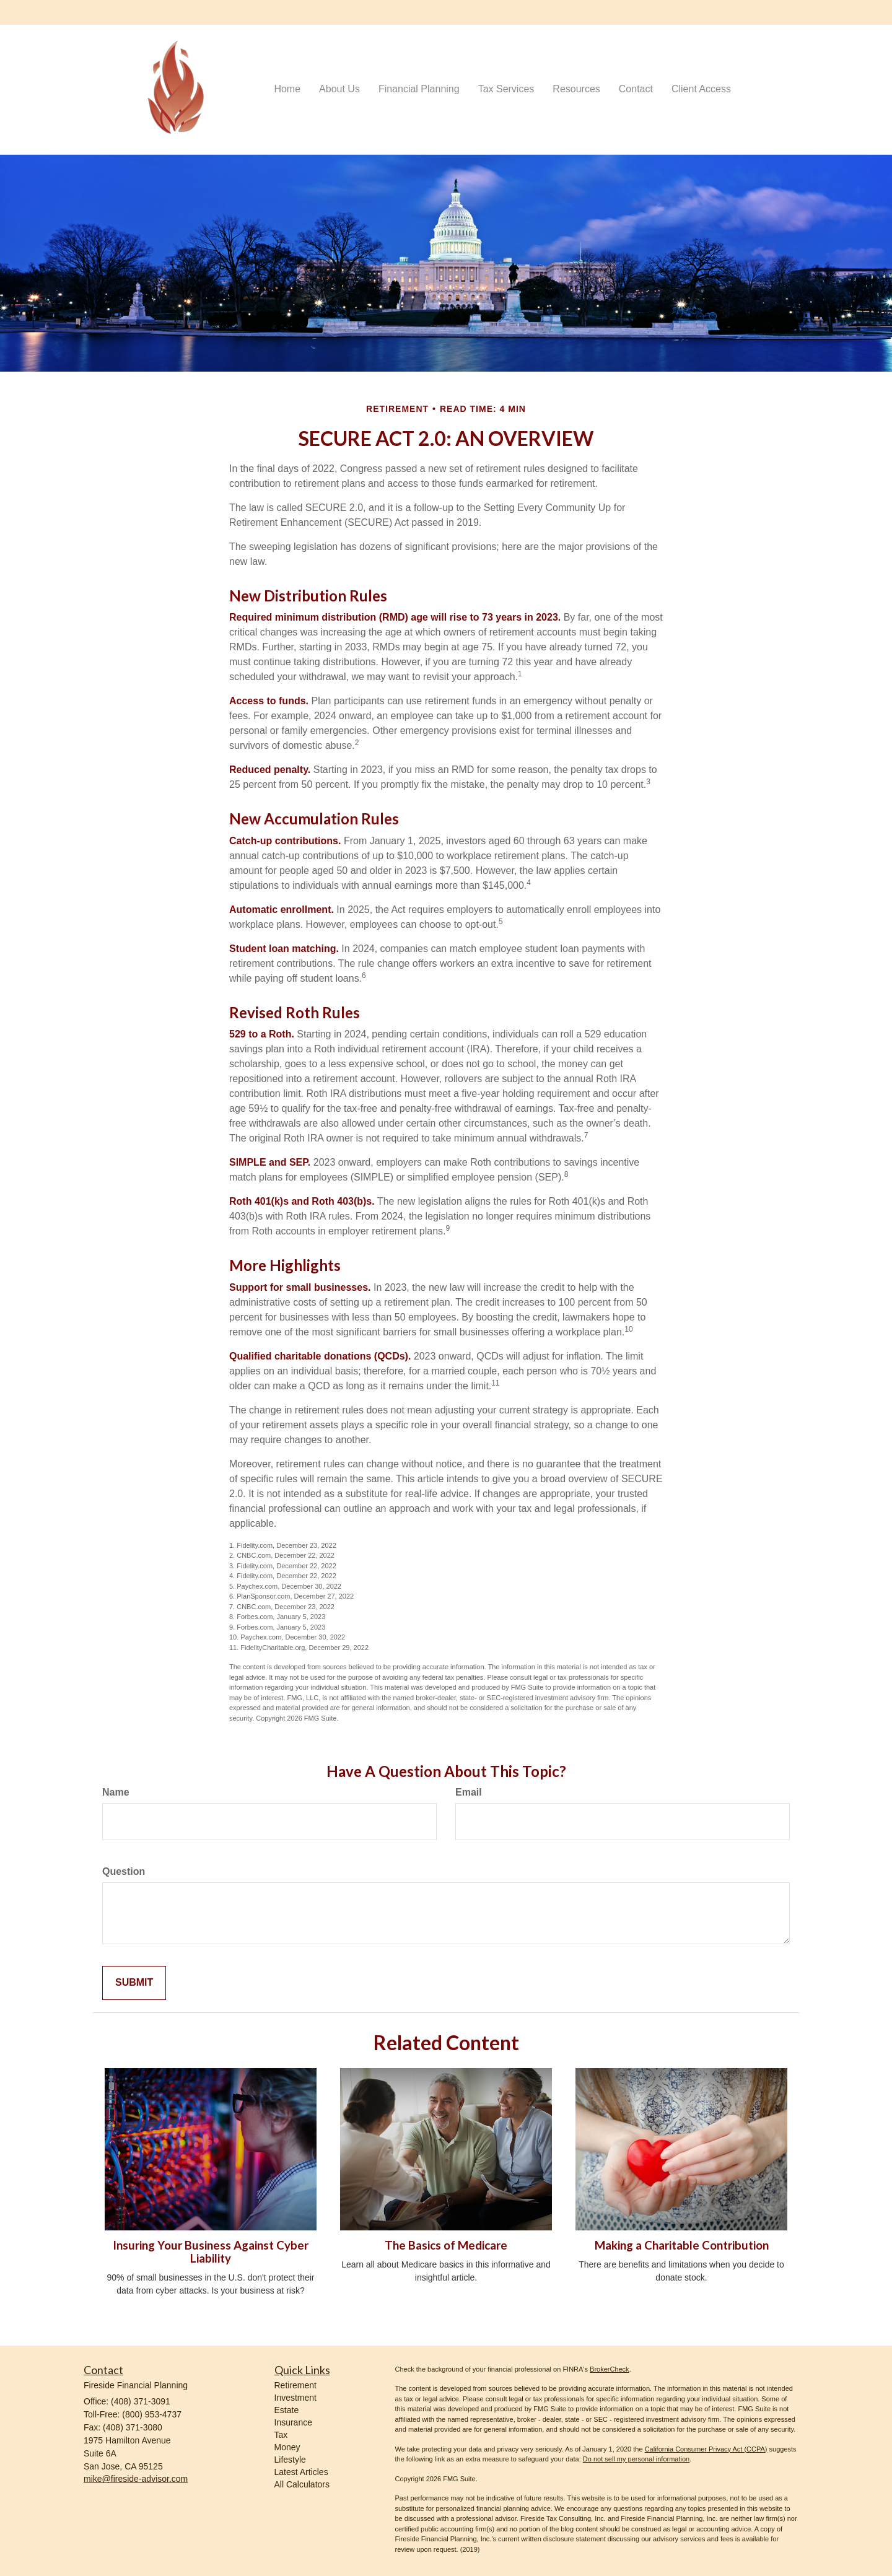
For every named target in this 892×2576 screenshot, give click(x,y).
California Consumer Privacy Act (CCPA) (706, 2449)
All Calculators (302, 2484)
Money (287, 2447)
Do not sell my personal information (636, 2459)
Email (468, 1792)
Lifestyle (290, 2460)
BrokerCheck (609, 2369)
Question (123, 1871)
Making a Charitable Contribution (682, 2245)
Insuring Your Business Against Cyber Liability (210, 2251)
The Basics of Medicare (446, 2245)
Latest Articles (301, 2472)
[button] (339, 89)
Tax (281, 2435)
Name (115, 1792)
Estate (286, 2410)
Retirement (295, 2385)
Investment (295, 2398)
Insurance (293, 2422)
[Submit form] (134, 1983)
